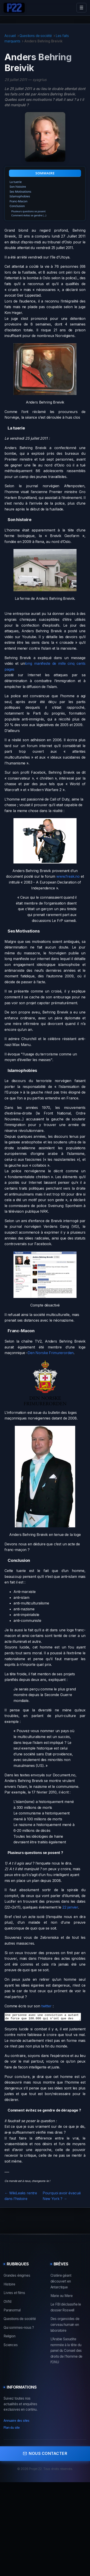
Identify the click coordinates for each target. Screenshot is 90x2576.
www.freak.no (68, 876)
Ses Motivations (20, 191)
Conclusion (17, 206)
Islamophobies (19, 196)
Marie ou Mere (61, 2297)
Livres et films (14, 2294)
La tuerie (15, 182)
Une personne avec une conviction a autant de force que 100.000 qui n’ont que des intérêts (47, 2017)
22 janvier (70, 1907)
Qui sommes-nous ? (19, 2329)
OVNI (7, 2303)
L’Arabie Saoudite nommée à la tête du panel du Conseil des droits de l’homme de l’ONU (66, 2352)
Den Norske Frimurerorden (51, 1352)
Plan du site (12, 2429)
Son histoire (17, 187)
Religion (9, 2337)
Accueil (10, 36)
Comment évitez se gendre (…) (28, 215)
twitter (46, 2006)
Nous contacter (45, 2454)
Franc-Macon (18, 201)
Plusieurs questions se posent (28, 211)
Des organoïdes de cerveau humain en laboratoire (64, 2326)
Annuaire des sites (16, 2422)
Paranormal (12, 2311)
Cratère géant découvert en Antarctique (60, 2282)
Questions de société (36, 36)
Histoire (9, 2285)
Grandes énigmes (17, 2277)
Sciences (11, 2346)
